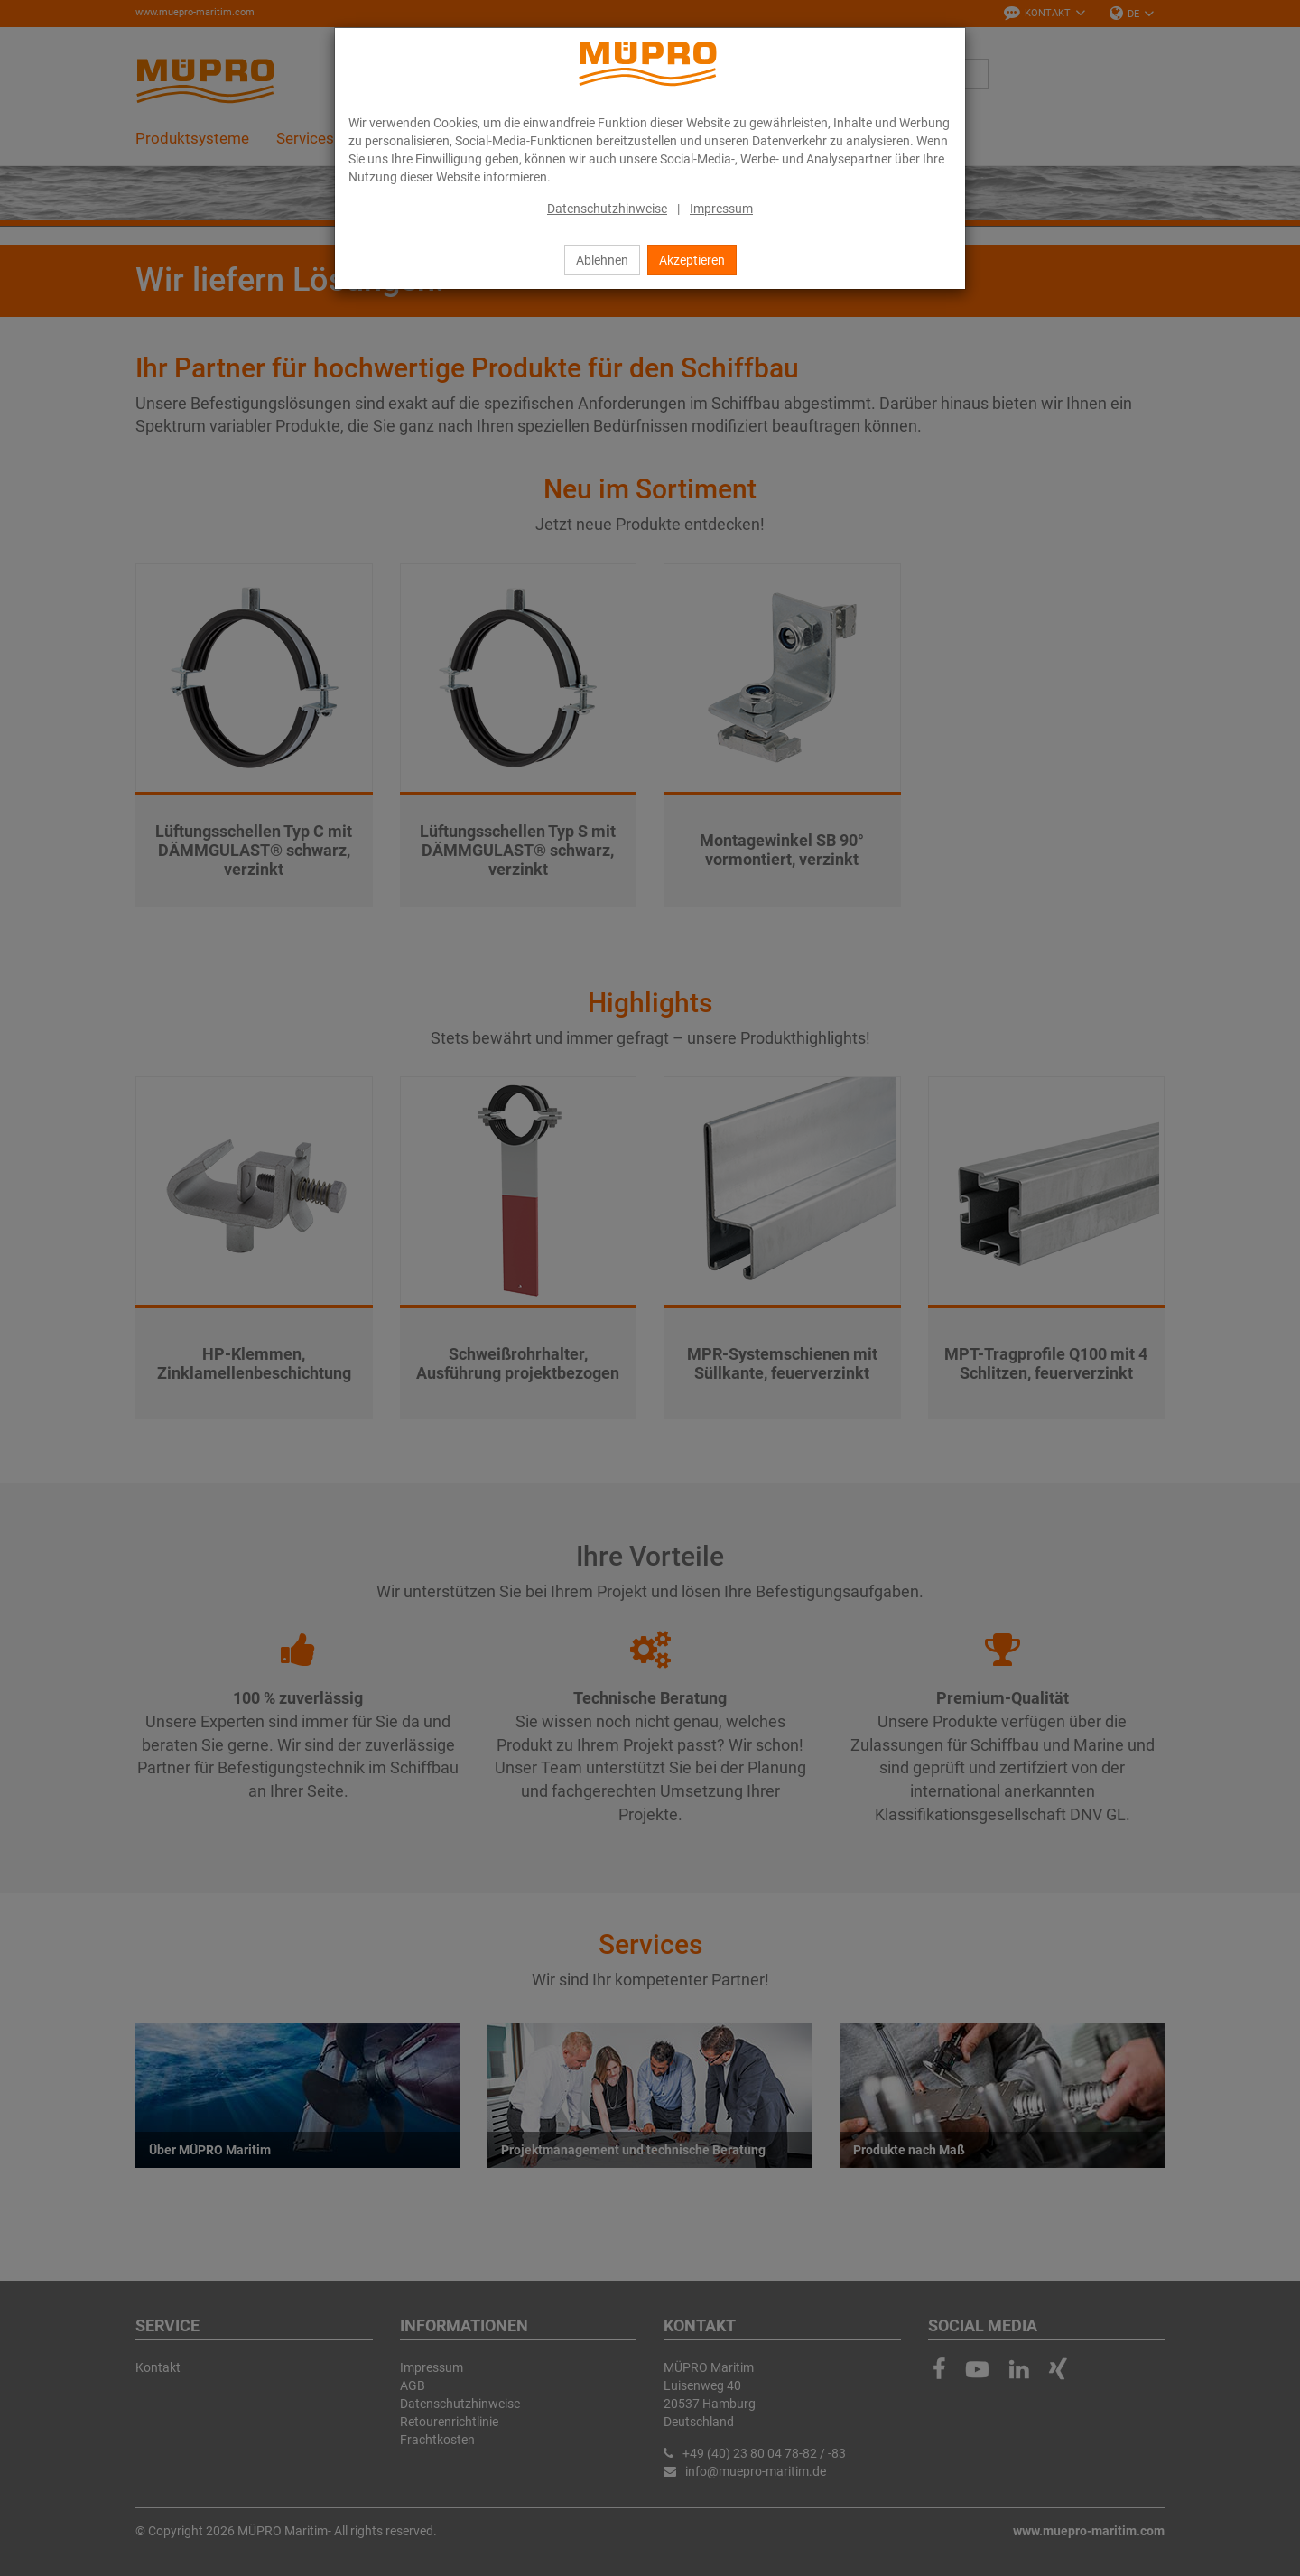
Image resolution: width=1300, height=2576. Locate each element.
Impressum (721, 208)
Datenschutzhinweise (607, 208)
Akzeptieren (692, 260)
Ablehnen (602, 260)
